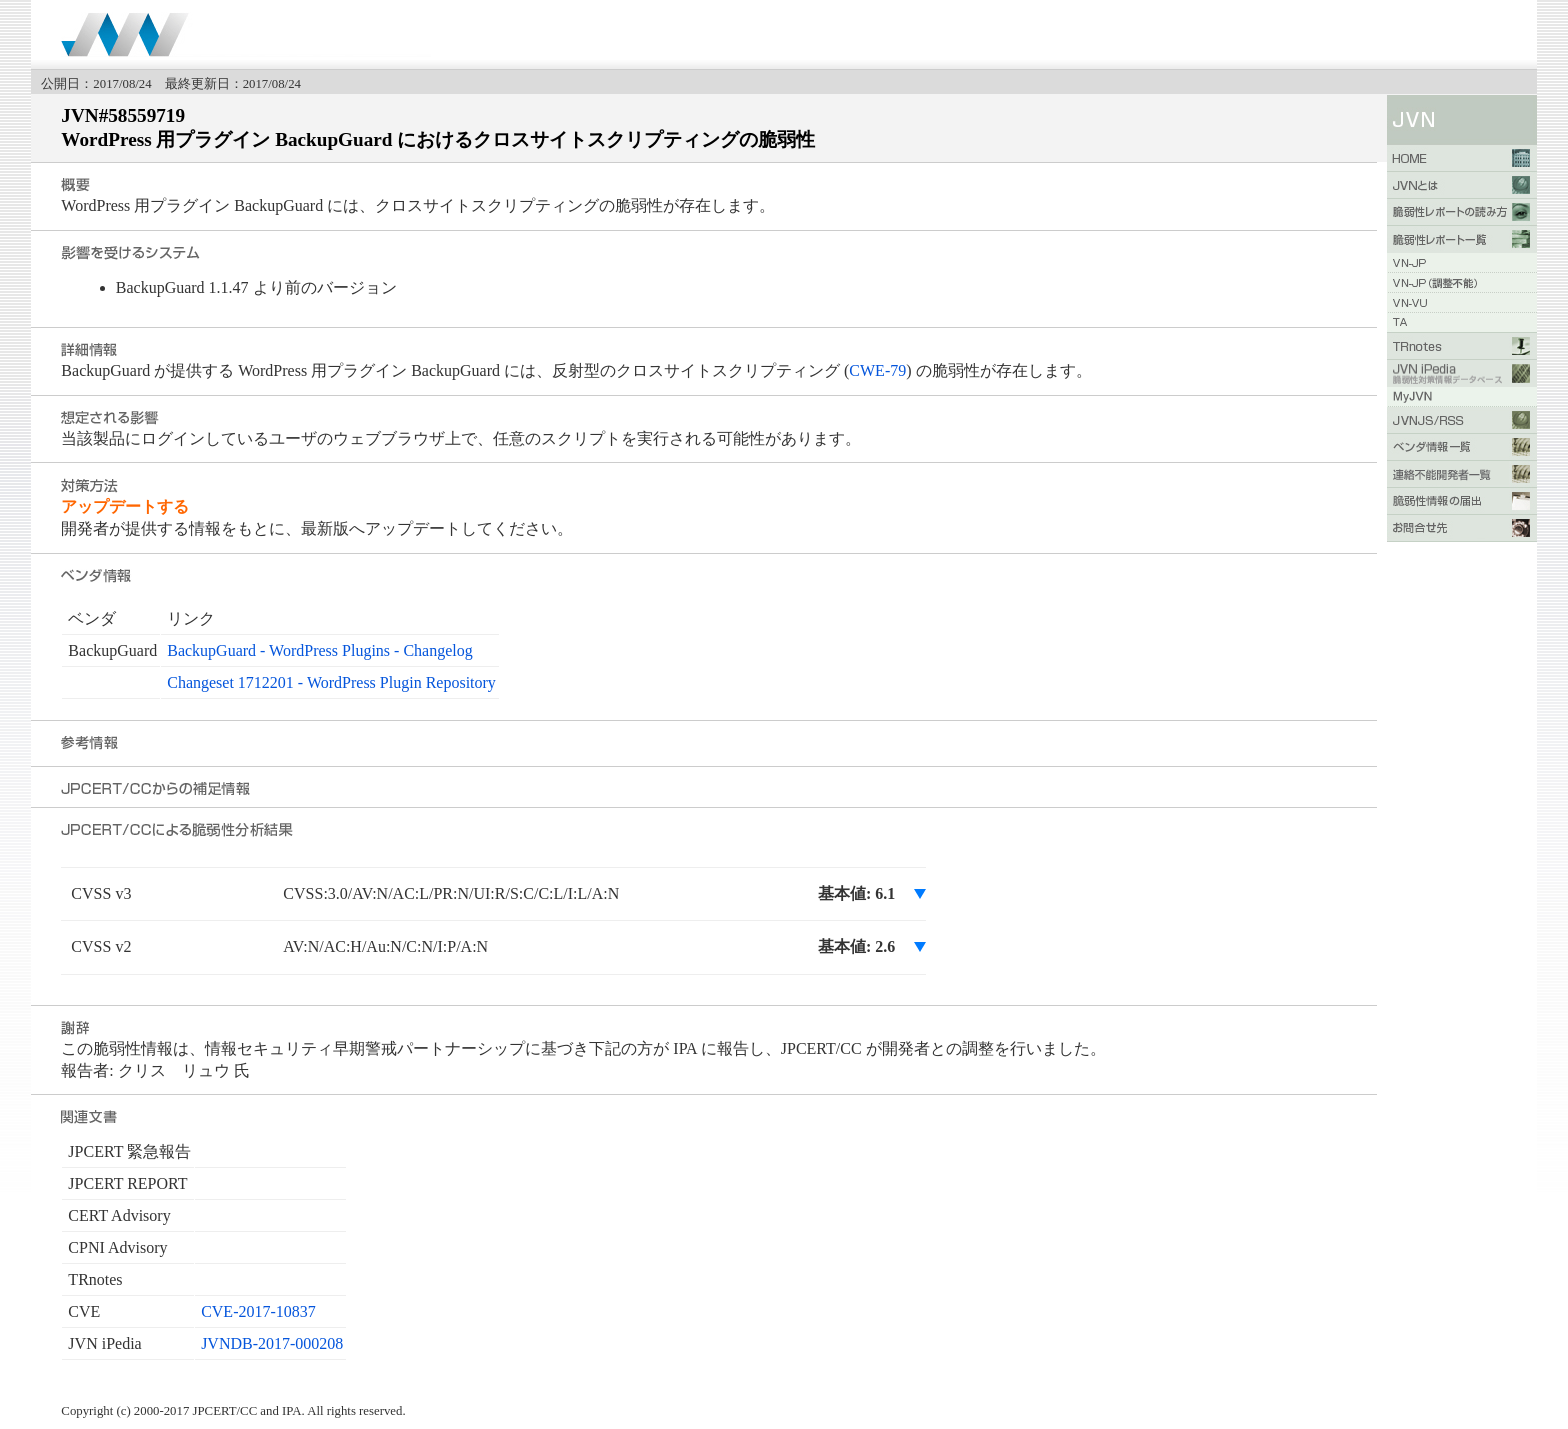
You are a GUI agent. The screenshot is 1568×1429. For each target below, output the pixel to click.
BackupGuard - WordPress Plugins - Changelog (320, 650)
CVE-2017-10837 (258, 1311)
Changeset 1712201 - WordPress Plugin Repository (331, 682)
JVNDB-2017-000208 (272, 1343)
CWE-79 (877, 370)
